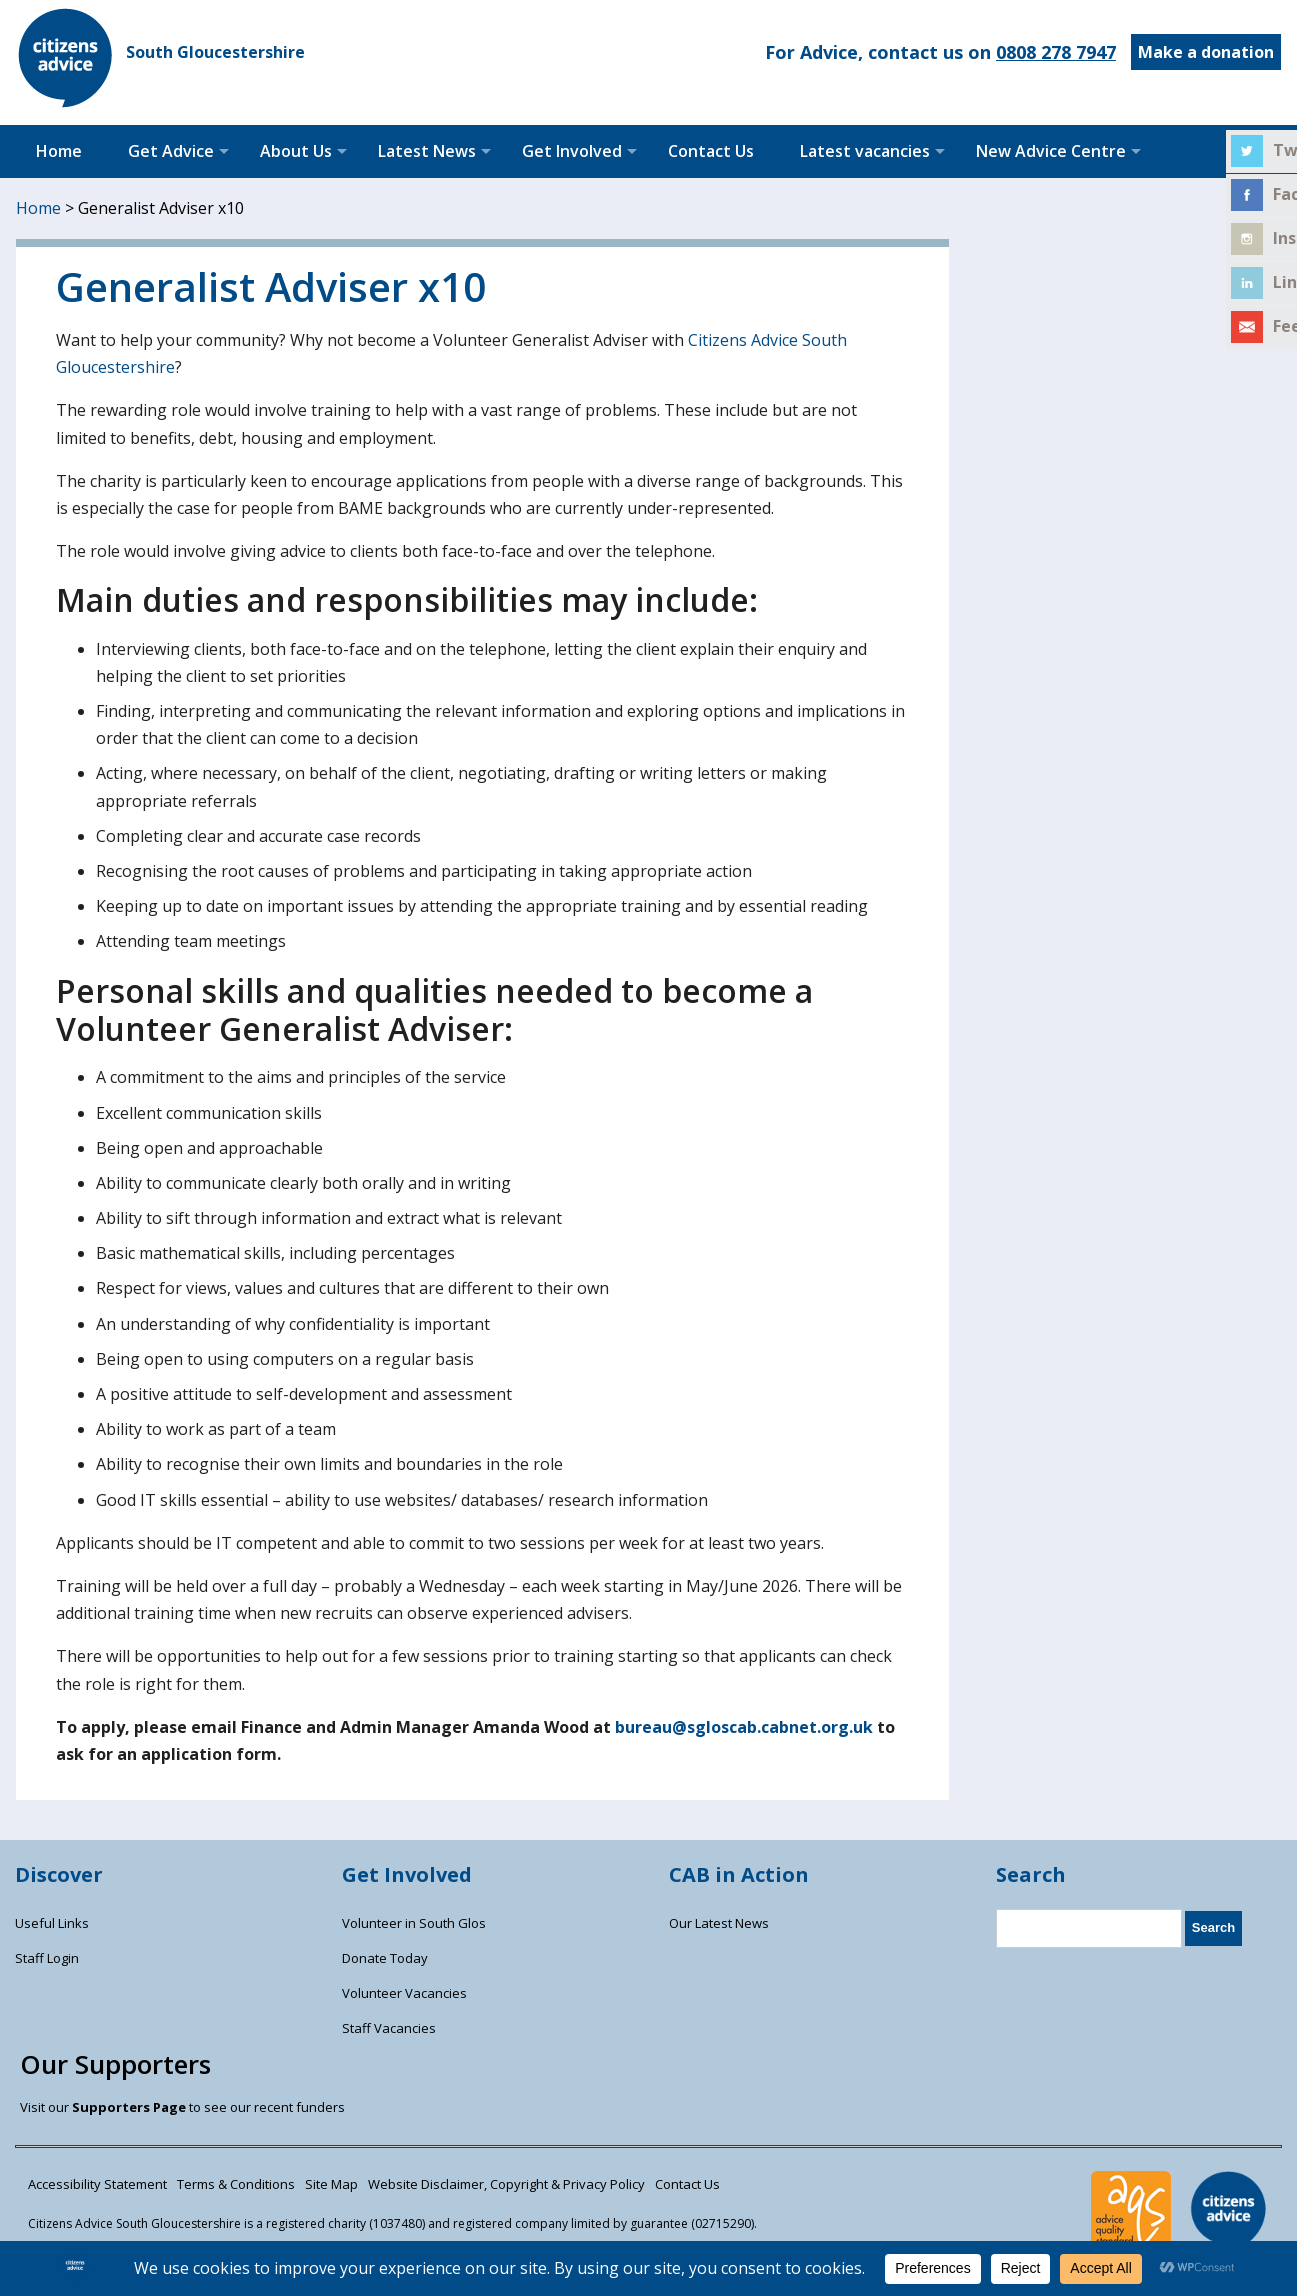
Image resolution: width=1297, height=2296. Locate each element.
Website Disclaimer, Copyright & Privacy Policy (506, 2184)
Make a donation (1206, 52)
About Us (296, 151)
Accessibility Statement (97, 2184)
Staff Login (47, 1958)
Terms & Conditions (236, 2184)
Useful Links (52, 1923)
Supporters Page (129, 2107)
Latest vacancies (865, 151)
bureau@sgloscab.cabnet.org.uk (744, 1727)
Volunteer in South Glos (414, 1923)
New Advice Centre (1051, 151)
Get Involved (572, 151)
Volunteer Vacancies (404, 1993)
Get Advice (171, 151)
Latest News (427, 151)
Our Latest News (719, 1923)
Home (59, 151)
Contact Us (711, 151)
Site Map (331, 2184)
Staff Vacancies (389, 2028)
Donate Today (385, 1958)
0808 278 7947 (1056, 52)
